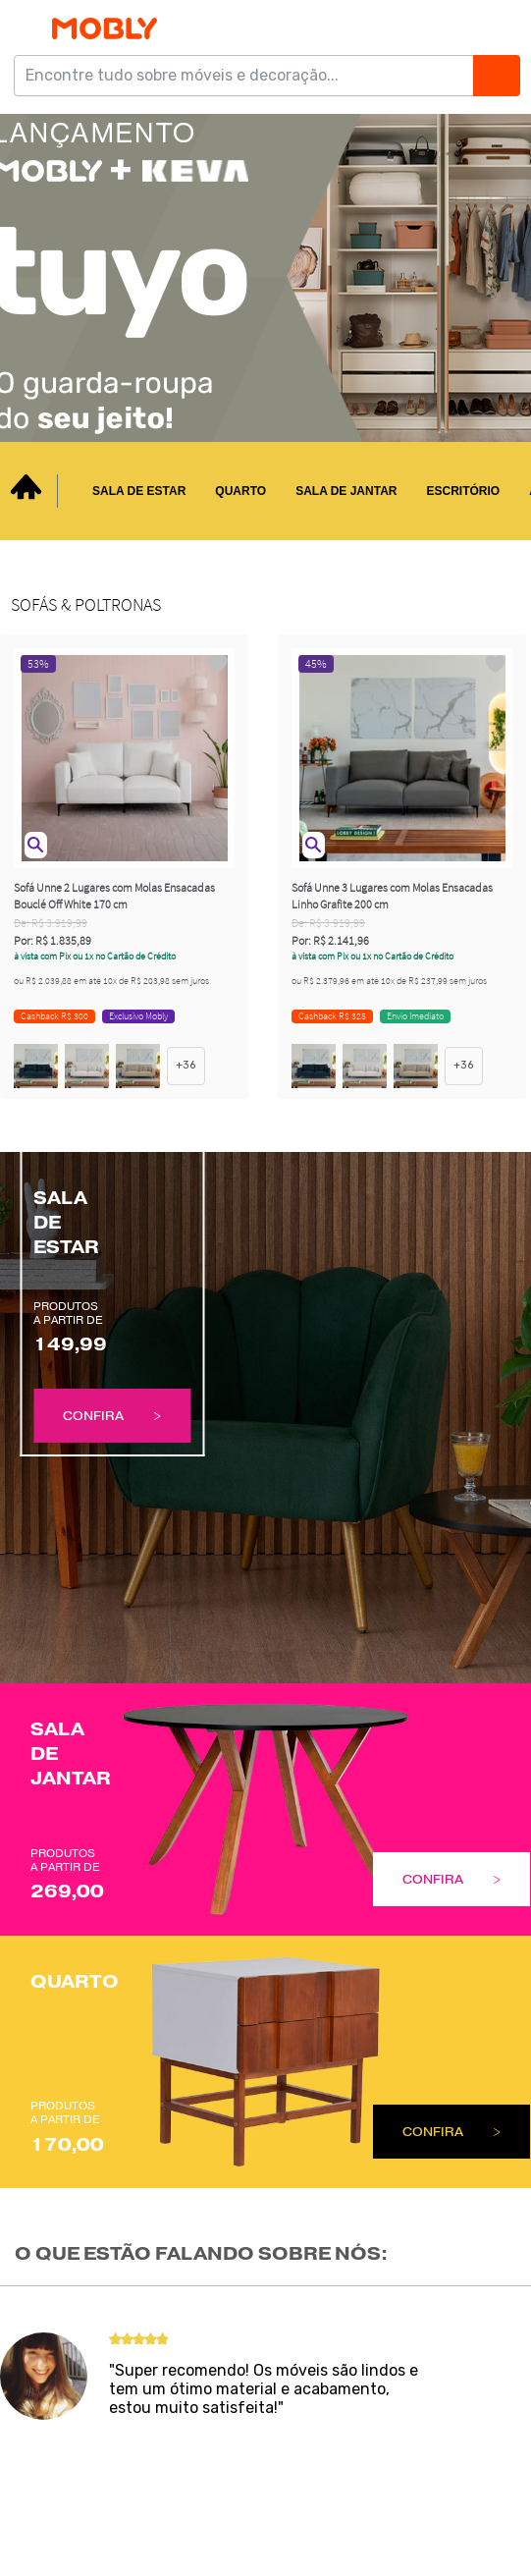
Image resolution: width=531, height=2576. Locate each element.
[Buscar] (496, 75)
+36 (186, 1065)
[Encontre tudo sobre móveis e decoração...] (250, 75)
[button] (36, 845)
